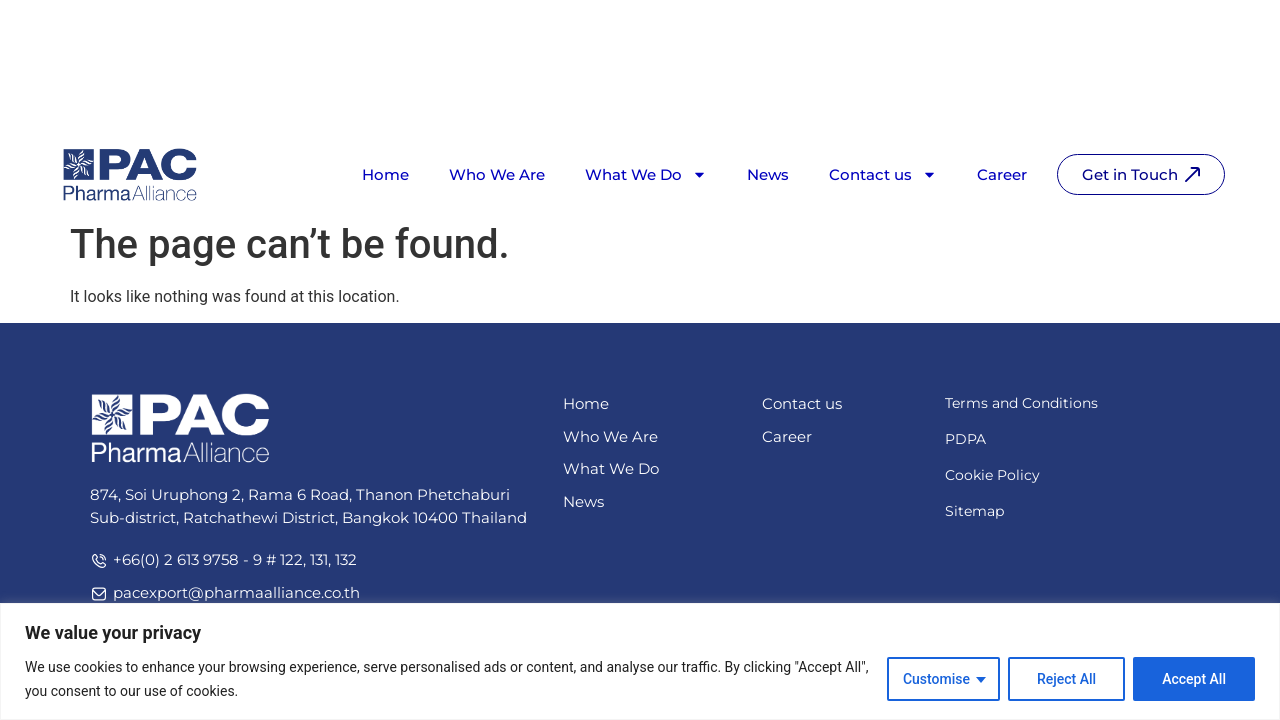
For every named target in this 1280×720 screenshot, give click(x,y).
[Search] (1095, 24)
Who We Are (497, 99)
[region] (640, 661)
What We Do (646, 100)
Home (385, 99)
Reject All (1066, 679)
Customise (936, 679)
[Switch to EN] (1159, 32)
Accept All (1194, 679)
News (768, 99)
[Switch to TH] (1200, 32)
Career (1002, 99)
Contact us (883, 100)
